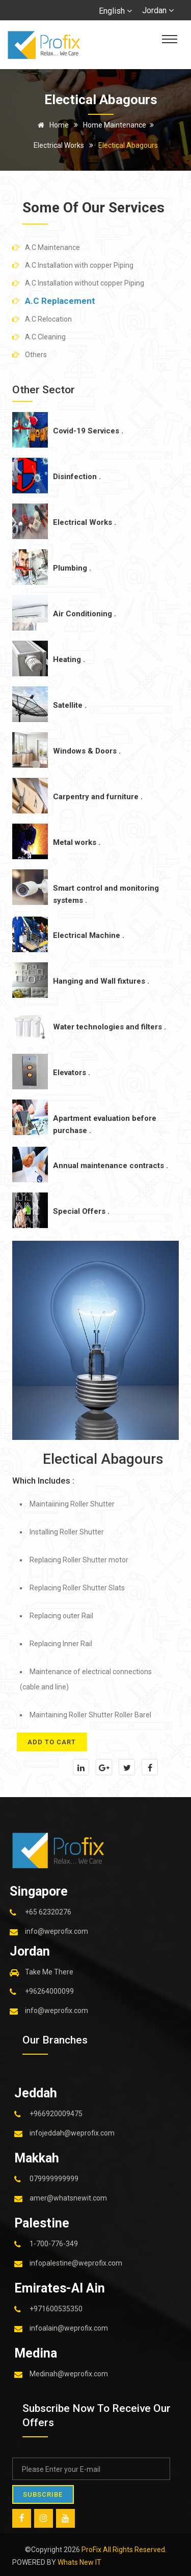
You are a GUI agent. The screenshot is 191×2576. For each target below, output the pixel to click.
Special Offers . (81, 1211)
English (115, 11)
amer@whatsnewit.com (68, 2197)
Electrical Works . (84, 522)
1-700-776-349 (54, 2243)
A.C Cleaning (45, 337)
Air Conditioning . (84, 613)
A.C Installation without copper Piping (84, 283)
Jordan (158, 10)
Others (36, 355)
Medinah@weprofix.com (69, 2373)
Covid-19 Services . (88, 430)
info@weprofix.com (56, 1931)
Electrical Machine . (88, 935)
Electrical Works (60, 145)
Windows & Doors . (87, 751)
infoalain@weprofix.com (69, 2327)
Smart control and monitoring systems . (106, 894)
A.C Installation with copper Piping (79, 265)
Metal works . (76, 842)
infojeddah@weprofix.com (72, 2132)
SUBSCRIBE (43, 2494)
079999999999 (54, 2178)
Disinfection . (77, 476)
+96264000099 (49, 1991)
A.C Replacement (60, 301)
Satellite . (70, 705)
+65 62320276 (48, 1911)
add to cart (52, 1742)
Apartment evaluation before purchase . (104, 1124)
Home (51, 125)
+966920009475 (56, 2113)
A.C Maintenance (52, 247)
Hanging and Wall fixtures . (101, 981)
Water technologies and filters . (109, 1026)
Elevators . (71, 1072)
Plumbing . (72, 568)
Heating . (69, 659)
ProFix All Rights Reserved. (124, 2549)
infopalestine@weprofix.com (76, 2262)
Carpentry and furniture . (98, 796)
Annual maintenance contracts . (110, 1165)
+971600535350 (56, 2308)
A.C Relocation (48, 319)
